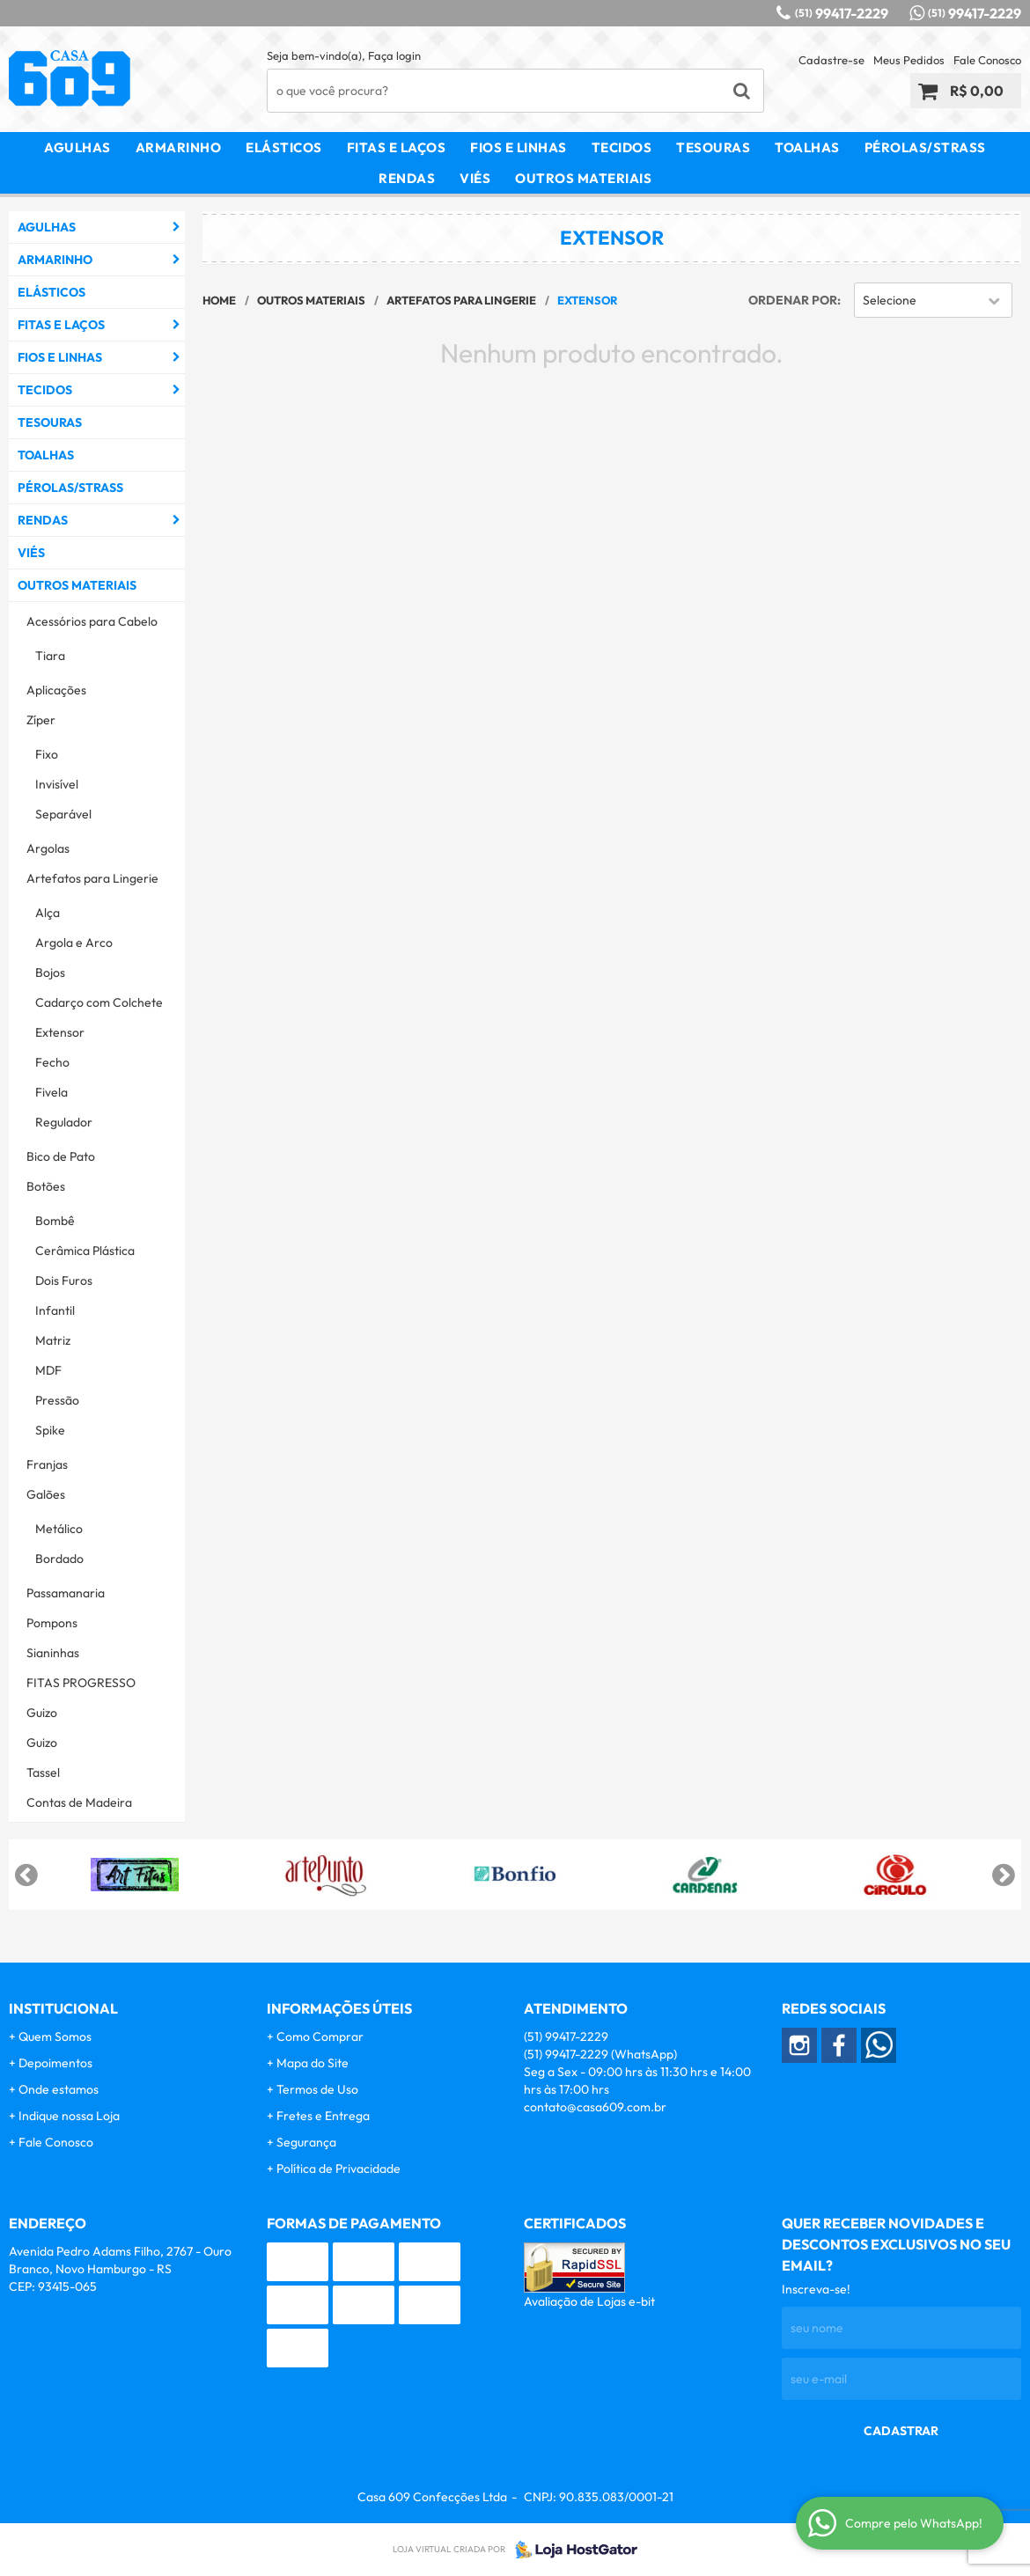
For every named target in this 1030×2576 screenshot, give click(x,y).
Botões (45, 1186)
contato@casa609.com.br (595, 2107)
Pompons (51, 1623)
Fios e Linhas (518, 147)
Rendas (407, 178)
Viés (475, 178)
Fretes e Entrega (323, 2116)
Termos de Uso (317, 2089)
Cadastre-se (831, 60)
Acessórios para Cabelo (92, 621)
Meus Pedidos (909, 60)
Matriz (52, 1340)
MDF (48, 1370)
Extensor (60, 1032)
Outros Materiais (583, 178)
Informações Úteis (339, 2008)
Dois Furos (63, 1280)
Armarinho (179, 147)
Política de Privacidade (338, 2168)
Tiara (50, 656)
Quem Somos (55, 2036)
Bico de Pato (60, 1156)
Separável (63, 814)
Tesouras (713, 147)
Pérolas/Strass (925, 147)
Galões (45, 1494)
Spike (50, 1430)
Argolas (48, 848)
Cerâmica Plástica (85, 1251)
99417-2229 (841, 13)
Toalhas (807, 147)
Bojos (50, 972)
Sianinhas (52, 1653)
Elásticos (284, 147)
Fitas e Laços (396, 147)
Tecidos (622, 147)
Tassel (43, 1772)
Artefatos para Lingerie (92, 878)
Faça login (394, 55)
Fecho (52, 1062)
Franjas (47, 1464)
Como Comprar (320, 2036)
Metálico (59, 1529)
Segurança (306, 2142)
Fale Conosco (987, 60)
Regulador (63, 1122)
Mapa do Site (312, 2063)
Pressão (57, 1400)
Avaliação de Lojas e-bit (589, 2301)
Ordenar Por (792, 300)
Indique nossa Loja (69, 2116)
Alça (47, 913)
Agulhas (77, 147)
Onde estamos (58, 2089)
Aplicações (56, 690)
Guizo (41, 1713)
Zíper (40, 720)
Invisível (56, 784)
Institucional (63, 2008)
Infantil (55, 1310)
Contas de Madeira (79, 1802)
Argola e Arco (74, 942)
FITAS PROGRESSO (81, 1683)
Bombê (55, 1221)
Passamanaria (65, 1593)
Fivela (51, 1092)
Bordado (59, 1559)
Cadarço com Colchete (99, 1002)
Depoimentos (55, 2063)
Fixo (46, 754)
